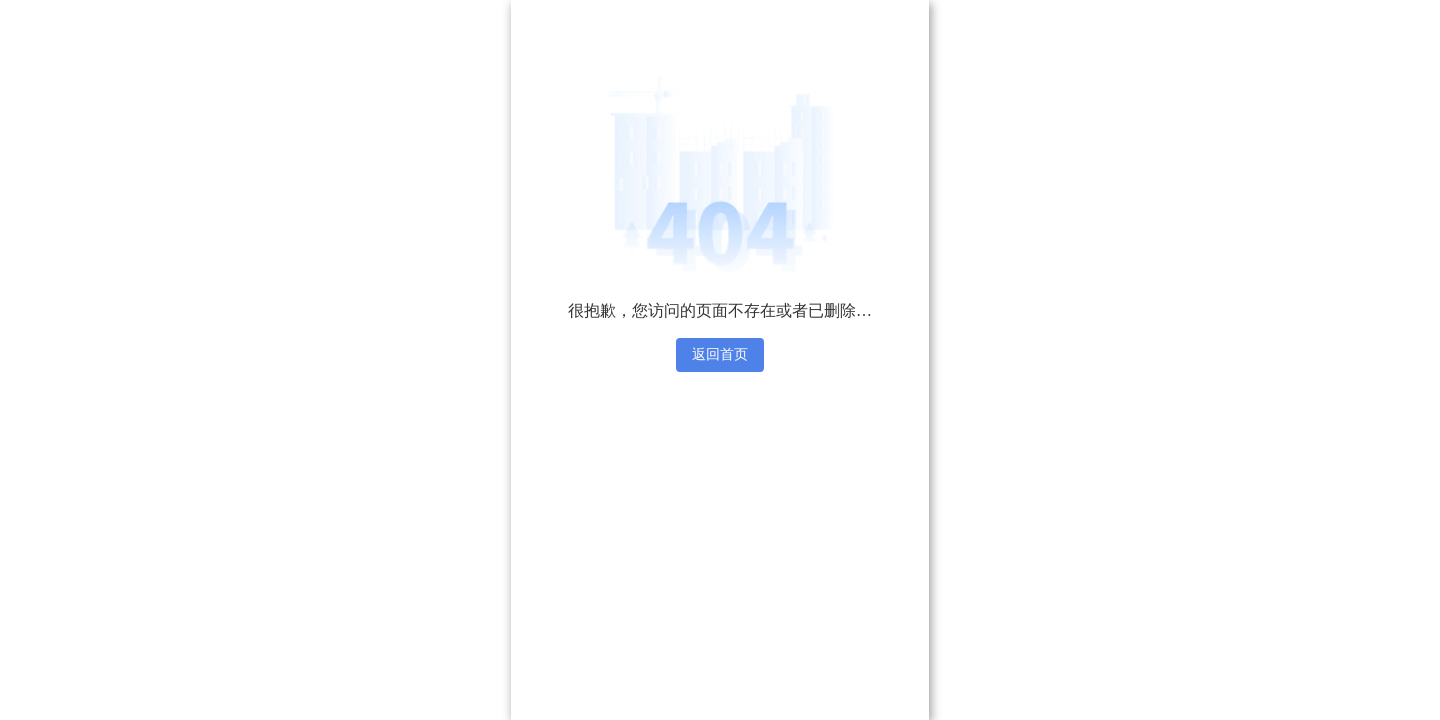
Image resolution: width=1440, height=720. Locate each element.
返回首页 (720, 354)
